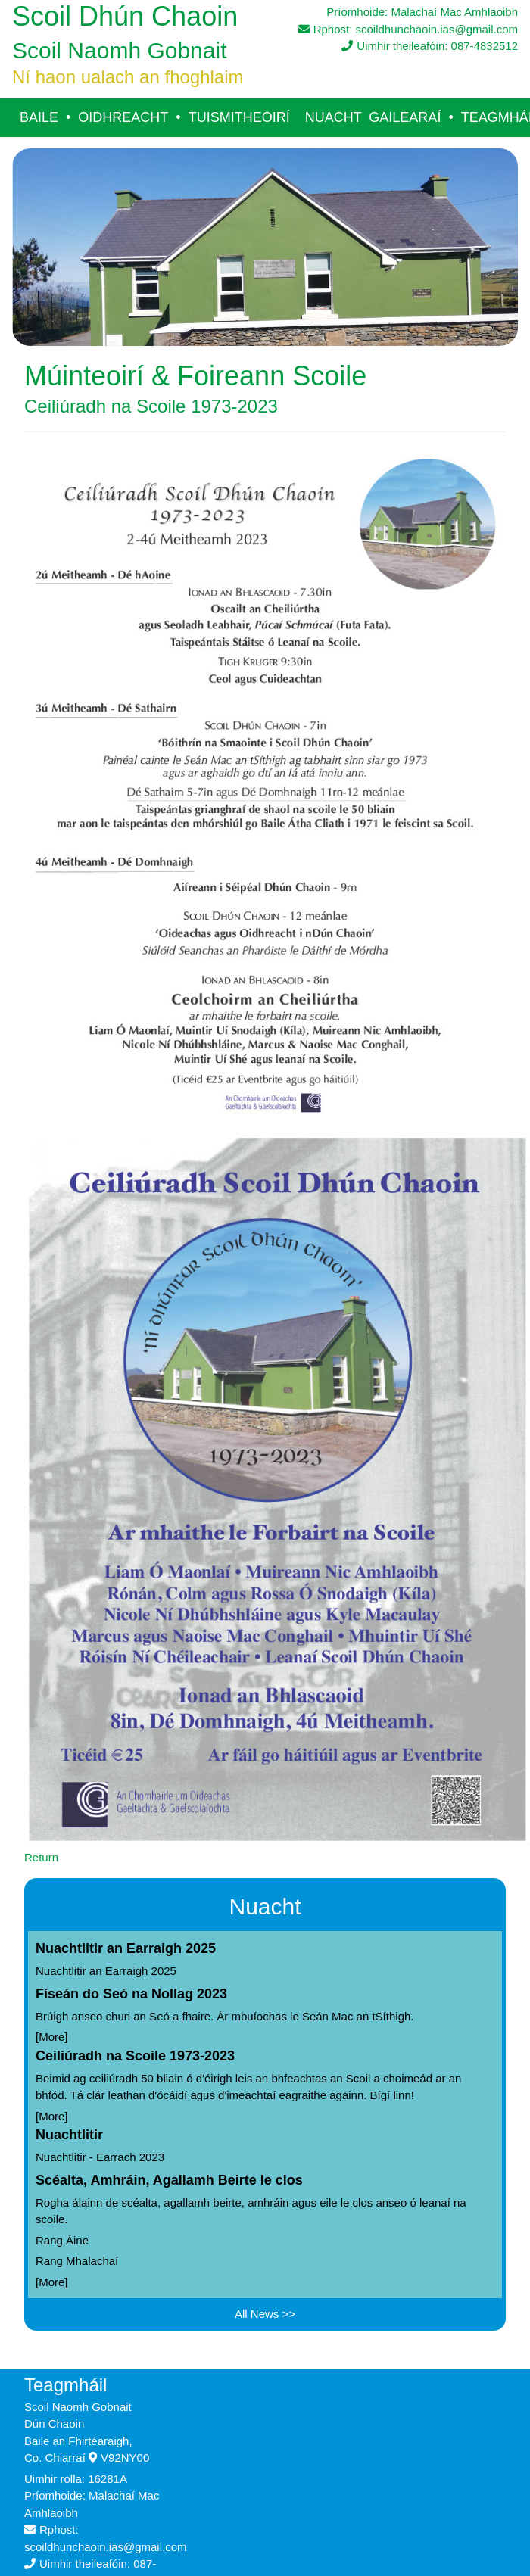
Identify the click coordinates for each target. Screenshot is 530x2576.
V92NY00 (119, 2457)
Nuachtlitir (69, 2134)
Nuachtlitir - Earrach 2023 (100, 2157)
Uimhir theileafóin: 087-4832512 (429, 45)
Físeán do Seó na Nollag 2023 (131, 1993)
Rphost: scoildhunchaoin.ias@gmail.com (408, 29)
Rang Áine (62, 2240)
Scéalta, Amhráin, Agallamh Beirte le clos (169, 2180)
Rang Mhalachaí (77, 2260)
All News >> (265, 2313)
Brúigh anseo (69, 2016)
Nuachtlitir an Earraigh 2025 (126, 1948)
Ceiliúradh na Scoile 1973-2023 (135, 2056)
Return (41, 1857)
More (51, 2036)
